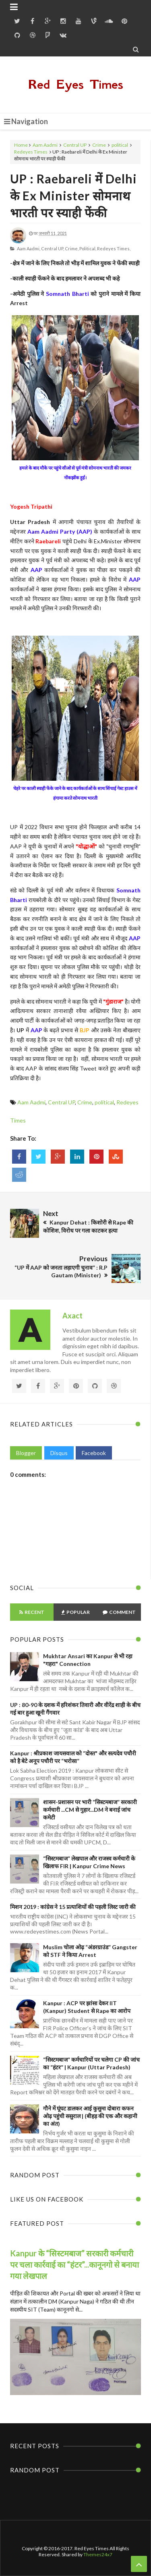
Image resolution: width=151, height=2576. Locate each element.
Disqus (59, 1452)
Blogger (26, 1452)
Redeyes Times (31, 152)
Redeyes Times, (113, 248)
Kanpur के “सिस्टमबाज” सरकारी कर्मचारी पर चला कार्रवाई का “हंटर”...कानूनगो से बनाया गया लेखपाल (74, 2264)
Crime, (72, 248)
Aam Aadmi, (28, 248)
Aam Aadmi (45, 145)
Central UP (75, 145)
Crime (99, 145)
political (120, 145)
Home (21, 145)
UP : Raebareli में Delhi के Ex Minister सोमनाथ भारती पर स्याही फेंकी (73, 195)
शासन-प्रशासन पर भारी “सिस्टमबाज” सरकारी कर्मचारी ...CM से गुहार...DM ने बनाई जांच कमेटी (90, 1809)
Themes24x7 (97, 2554)
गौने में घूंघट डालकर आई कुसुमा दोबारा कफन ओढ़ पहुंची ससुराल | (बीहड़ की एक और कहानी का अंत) (90, 2116)
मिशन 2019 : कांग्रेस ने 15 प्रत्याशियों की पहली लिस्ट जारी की (73, 1906)
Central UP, (52, 248)
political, (87, 248)
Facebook (94, 1452)
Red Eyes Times (75, 84)
